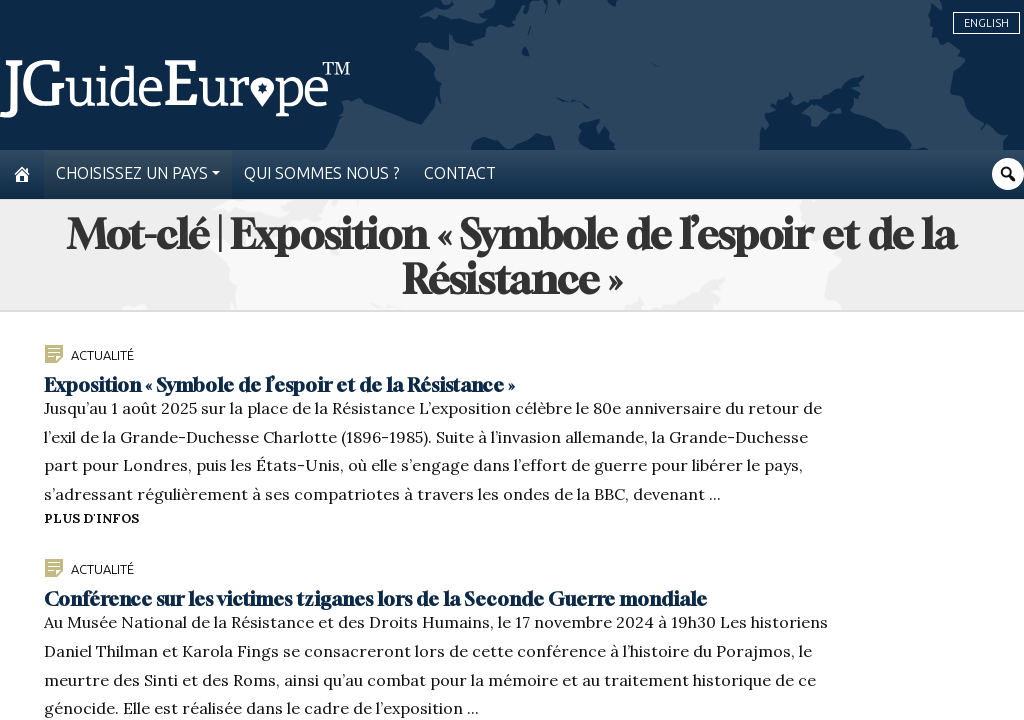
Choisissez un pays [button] (132, 173)
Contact (460, 173)
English (986, 23)
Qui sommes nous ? (322, 173)
